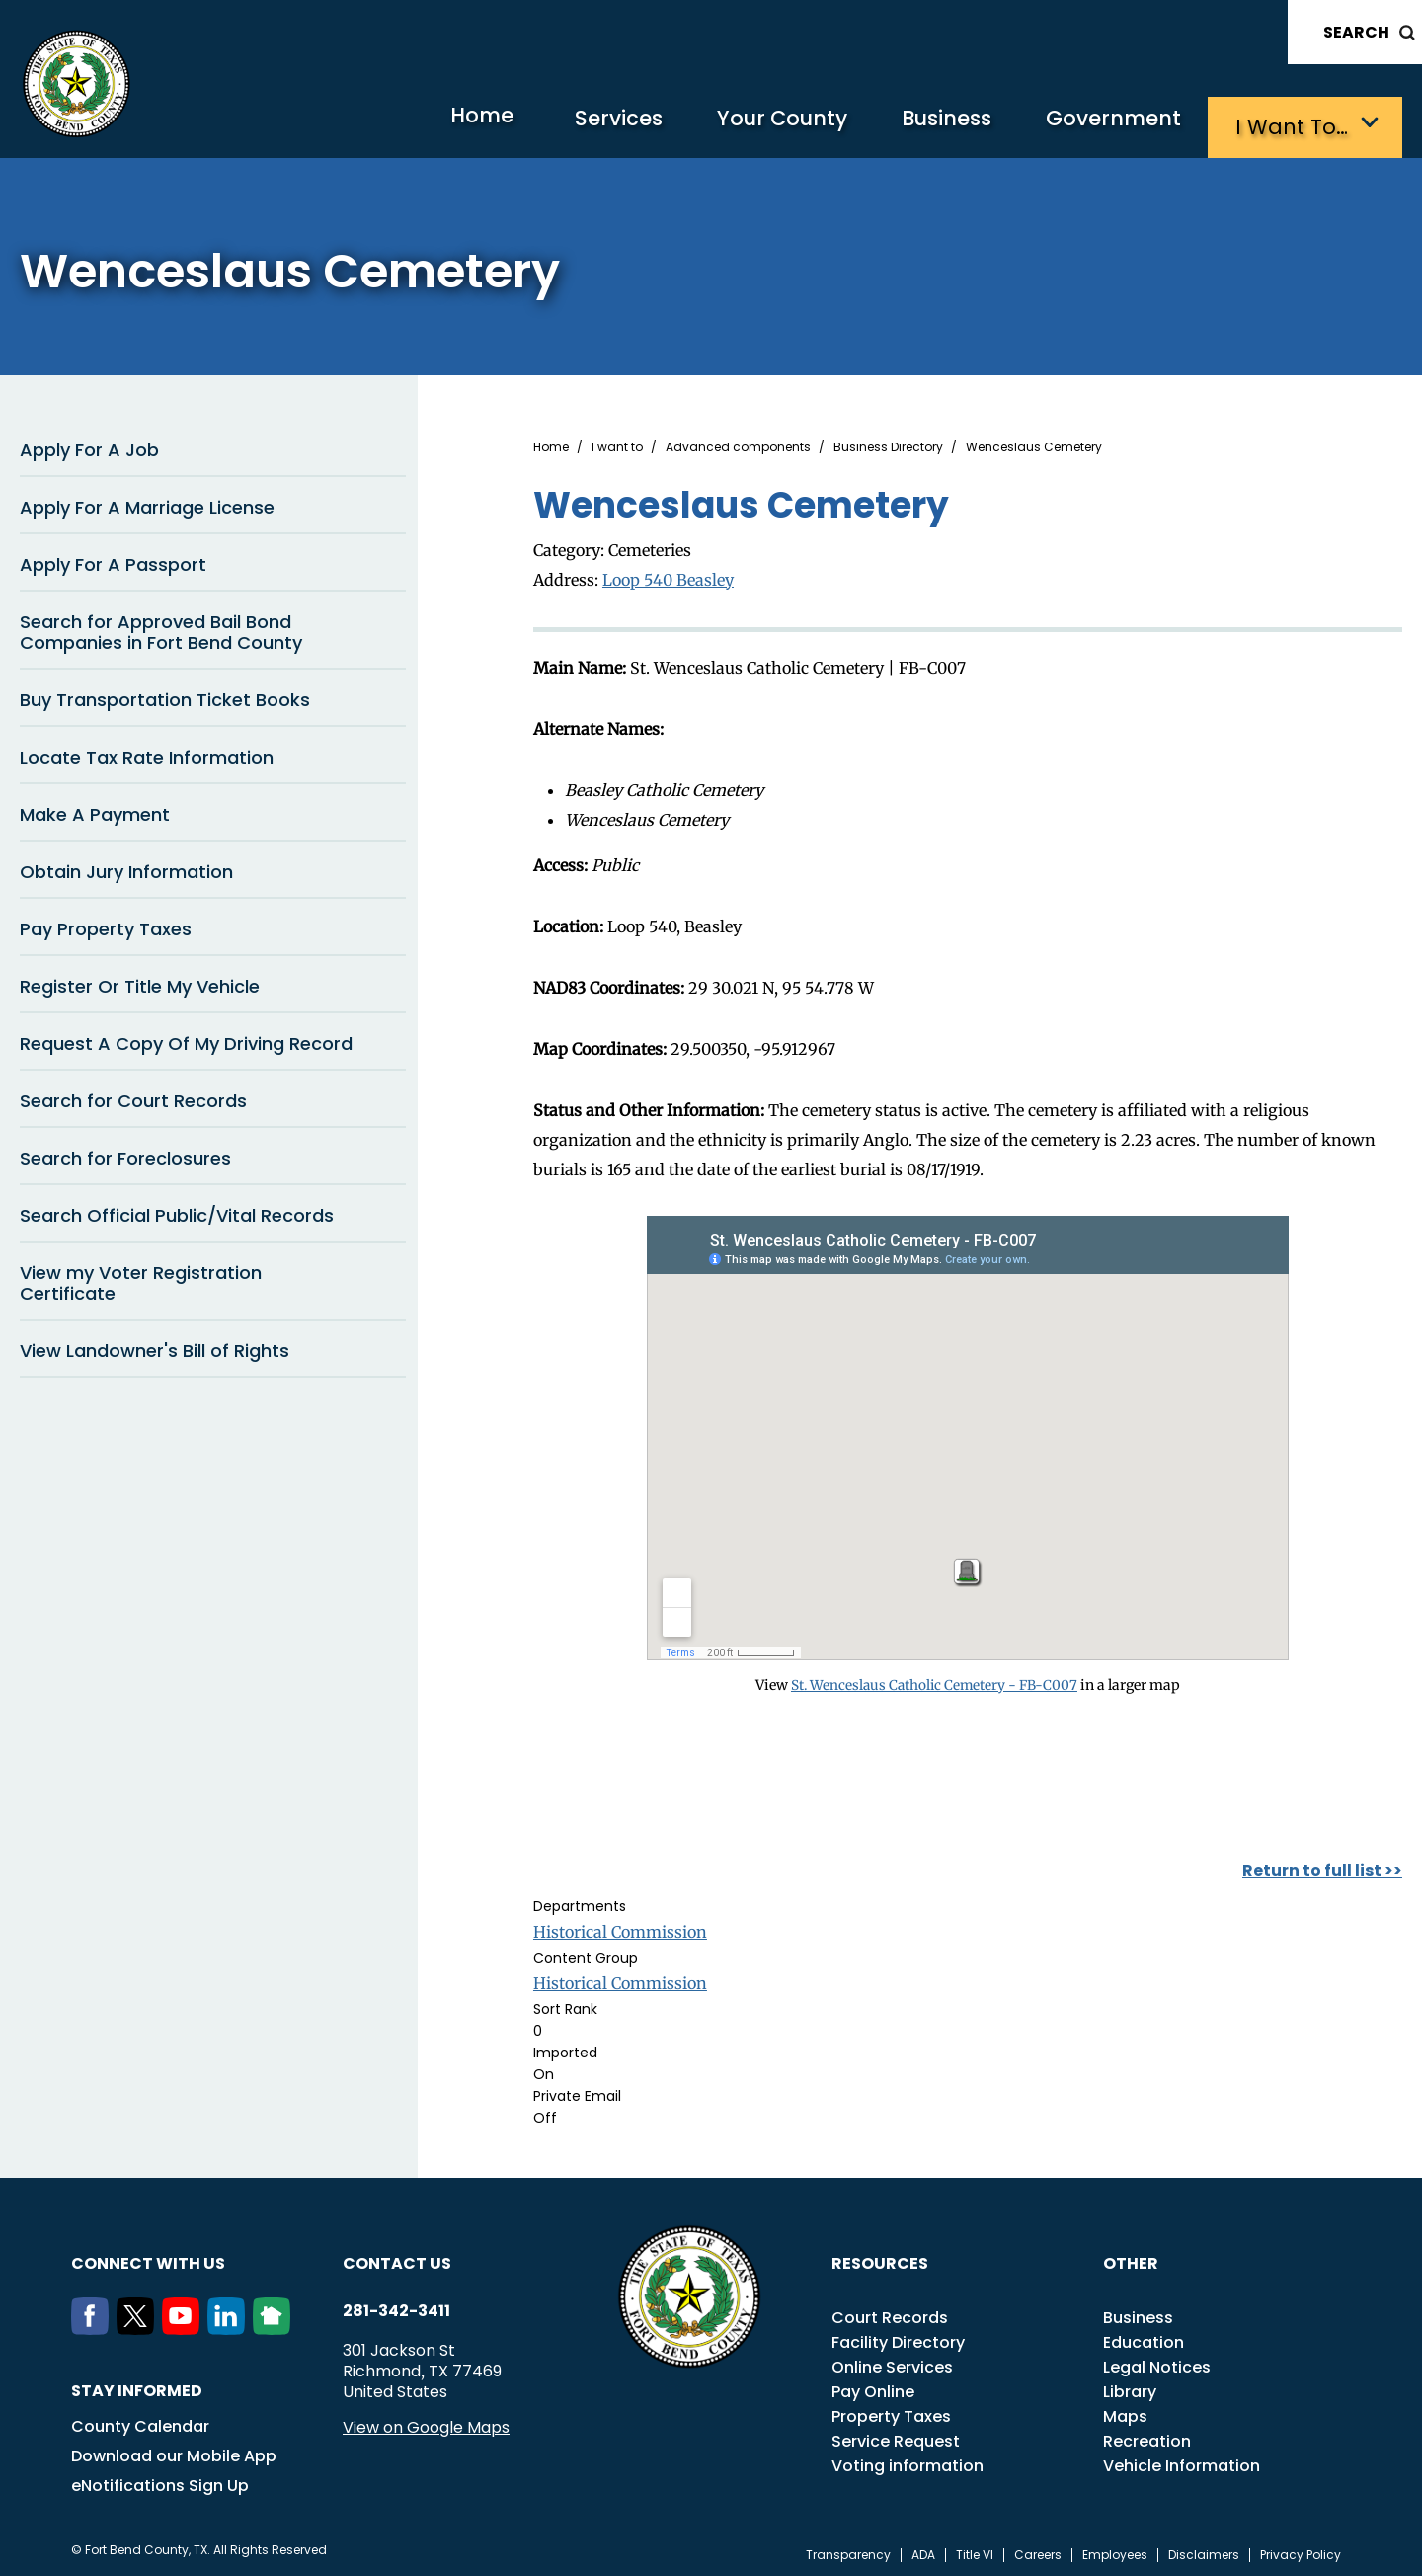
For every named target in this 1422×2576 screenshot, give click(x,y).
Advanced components (738, 443)
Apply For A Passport (113, 560)
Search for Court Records (133, 1097)
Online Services (892, 2362)
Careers (1038, 2550)
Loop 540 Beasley (668, 576)
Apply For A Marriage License (147, 503)
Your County (751, 124)
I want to (617, 443)
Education (1143, 2337)
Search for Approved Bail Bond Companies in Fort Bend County (161, 628)
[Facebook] (94, 2324)
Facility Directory (898, 2337)
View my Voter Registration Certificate (141, 1279)
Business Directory (888, 443)
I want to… (1293, 124)
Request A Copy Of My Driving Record (186, 1039)
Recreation (1147, 2436)
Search (1356, 32)
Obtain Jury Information (126, 867)
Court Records (889, 2312)
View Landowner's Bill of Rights (154, 1346)
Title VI (974, 2550)
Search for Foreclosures (125, 1154)
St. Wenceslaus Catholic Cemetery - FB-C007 (934, 1681)
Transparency (848, 2550)
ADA (923, 2550)
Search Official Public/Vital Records (177, 1211)
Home (429, 123)
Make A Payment (95, 810)
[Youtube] (184, 2324)
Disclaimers (1203, 2550)
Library (1129, 2386)
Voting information (907, 2461)
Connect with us (148, 2258)
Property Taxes (891, 2411)
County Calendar (140, 2421)
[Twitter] (139, 2324)
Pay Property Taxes (106, 925)
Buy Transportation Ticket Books (165, 696)
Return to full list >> (1322, 1865)
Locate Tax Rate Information (147, 753)
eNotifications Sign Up (160, 2480)
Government (1106, 124)
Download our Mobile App (173, 2451)
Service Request (895, 2436)
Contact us (397, 2258)
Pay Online (872, 2386)
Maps (1125, 2411)
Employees (1114, 2550)
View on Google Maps (426, 2422)
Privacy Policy (1300, 2550)
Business (928, 124)
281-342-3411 (396, 2306)
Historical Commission (620, 1927)
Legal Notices (1157, 2362)
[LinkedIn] (230, 2324)
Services (577, 124)
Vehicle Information (1181, 2461)
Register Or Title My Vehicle (140, 982)
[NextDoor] (275, 2324)
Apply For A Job (89, 446)
